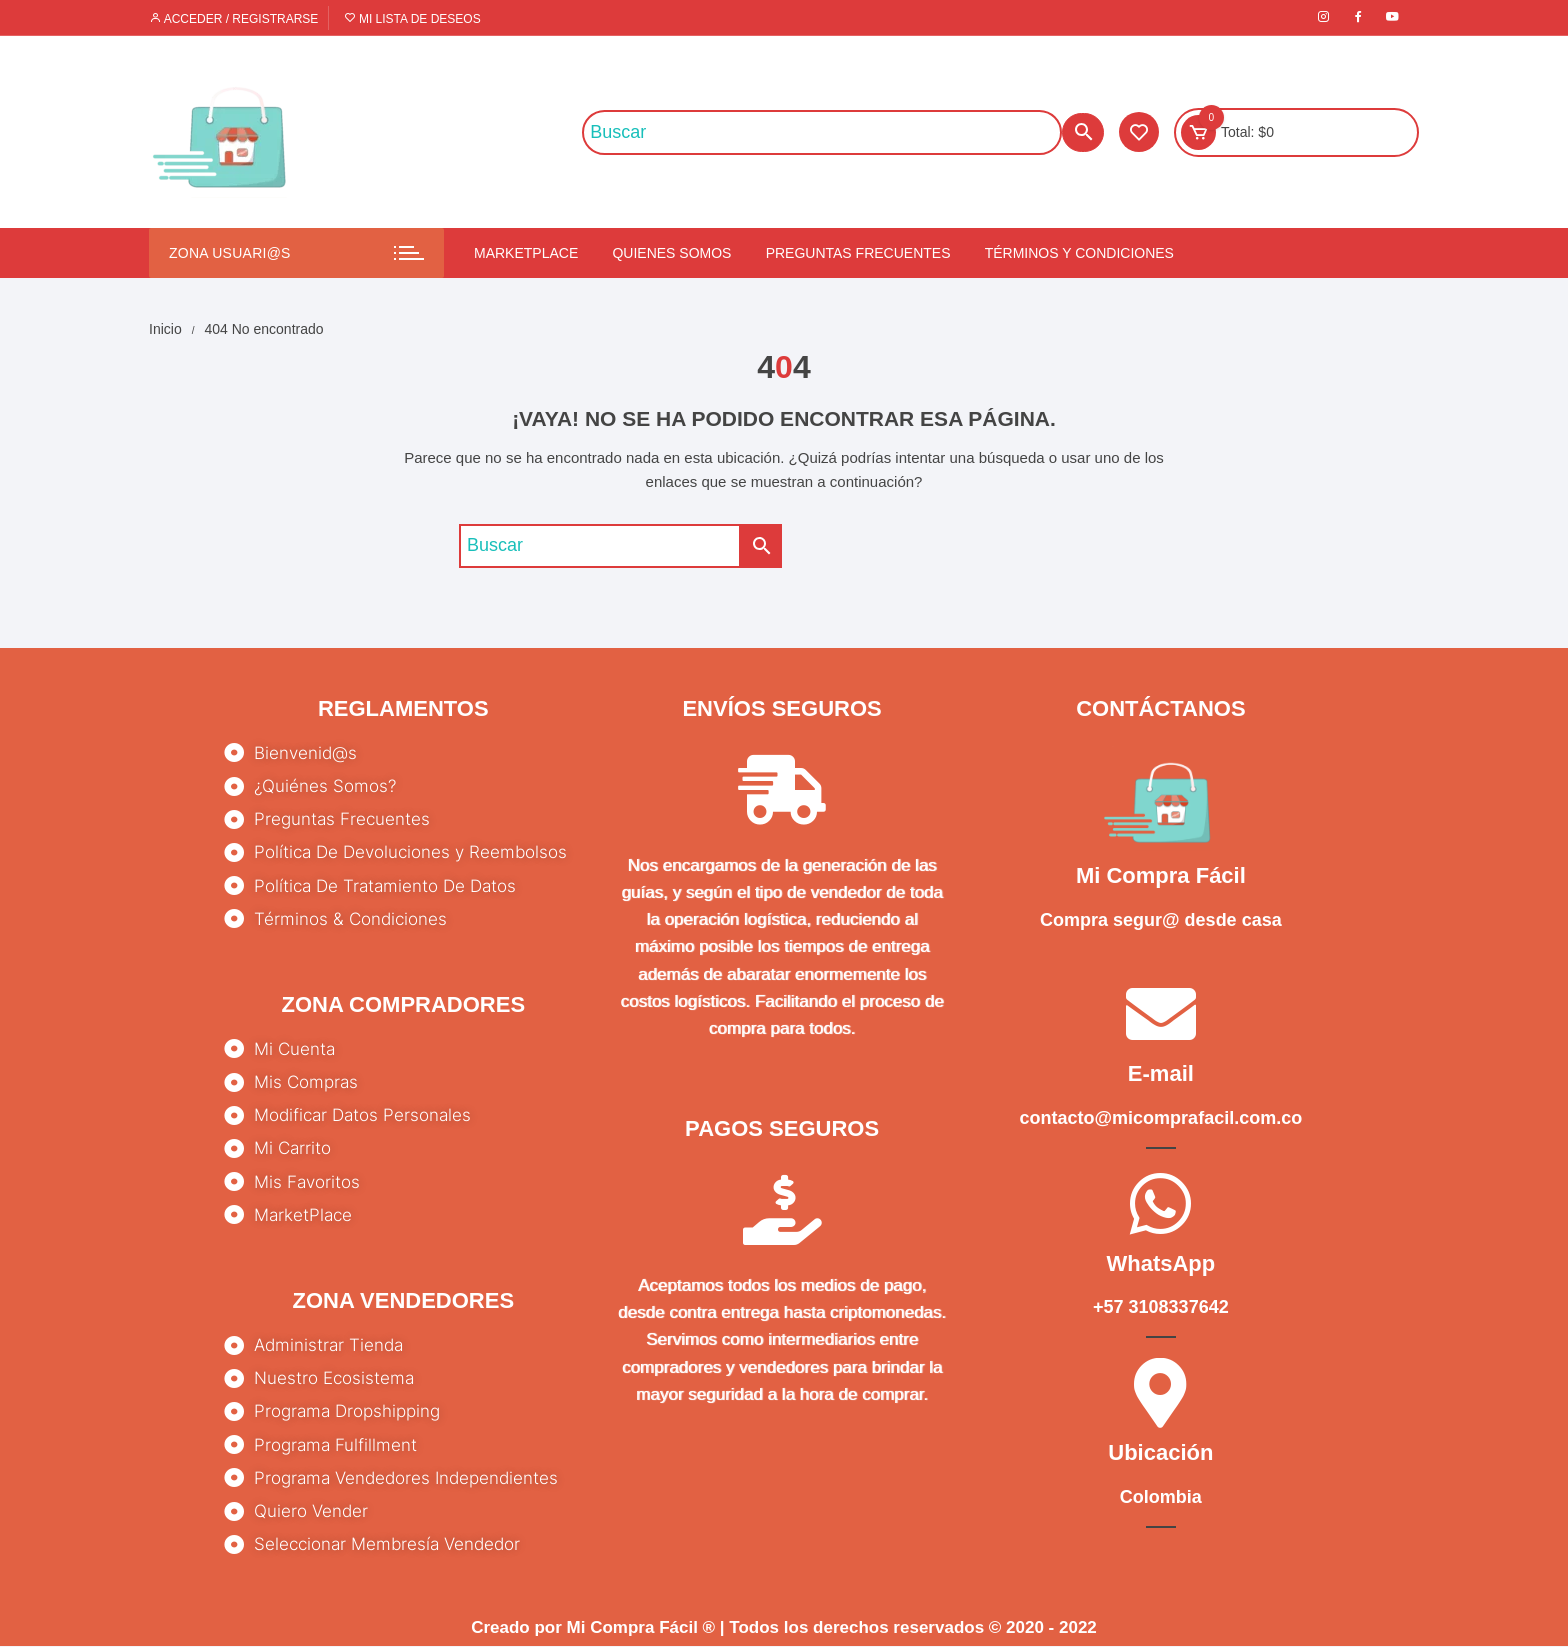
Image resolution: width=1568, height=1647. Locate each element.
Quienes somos (671, 253)
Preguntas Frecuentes (858, 253)
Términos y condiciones (1079, 253)
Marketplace (526, 253)
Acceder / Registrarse (233, 19)
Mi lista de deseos (412, 19)
